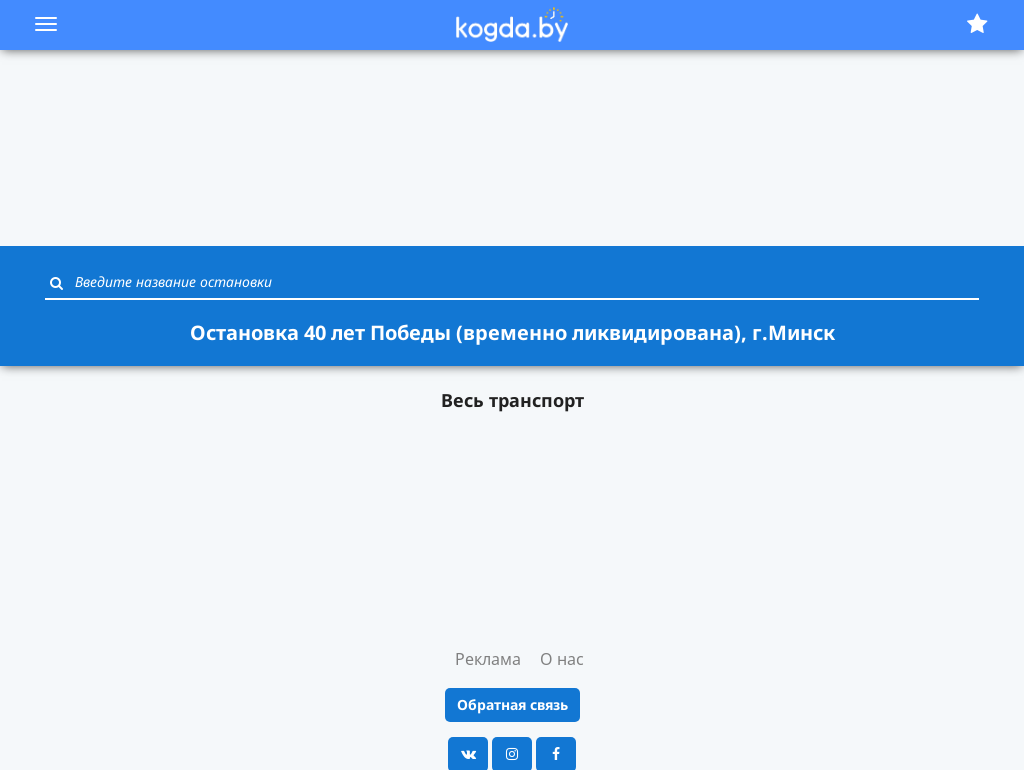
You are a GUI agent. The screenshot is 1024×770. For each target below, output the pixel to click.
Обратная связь (512, 704)
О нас (562, 659)
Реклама (488, 659)
